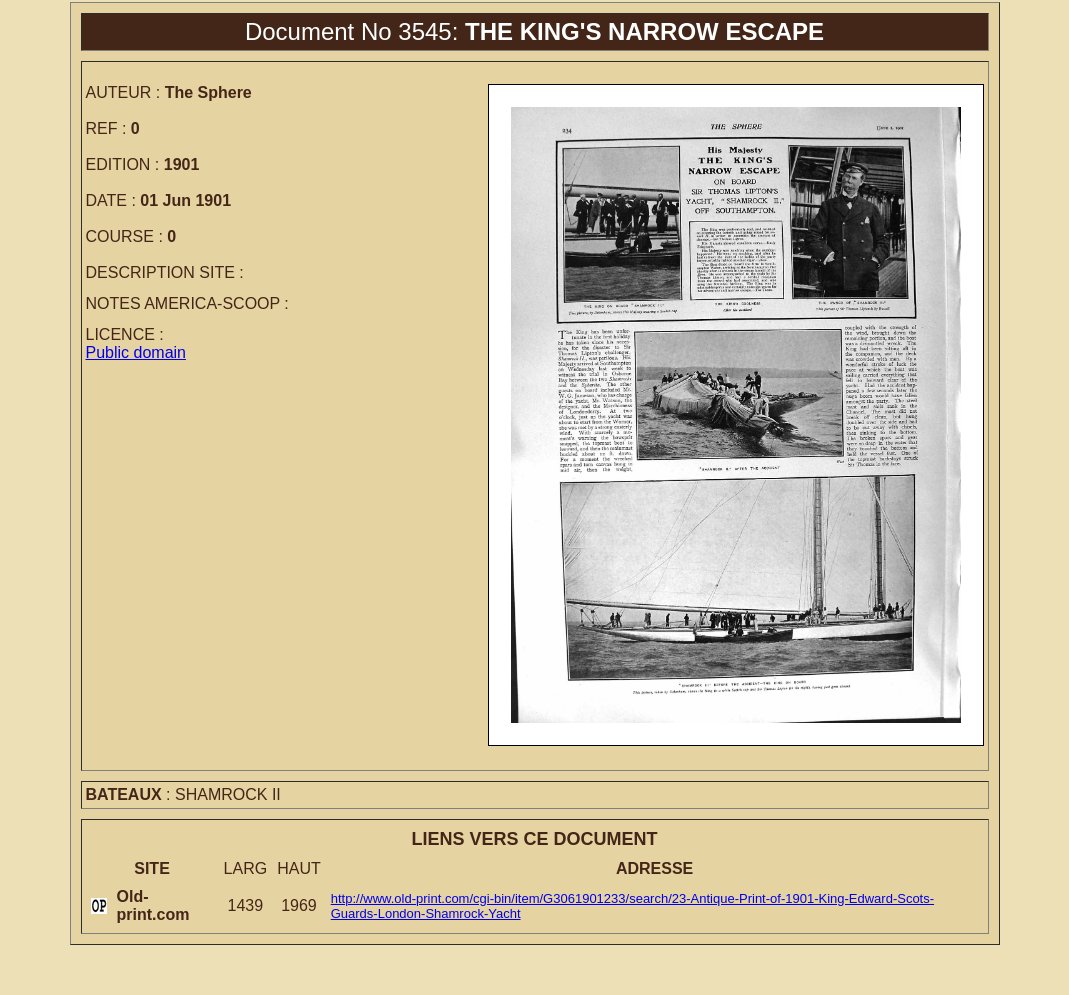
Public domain (136, 352)
